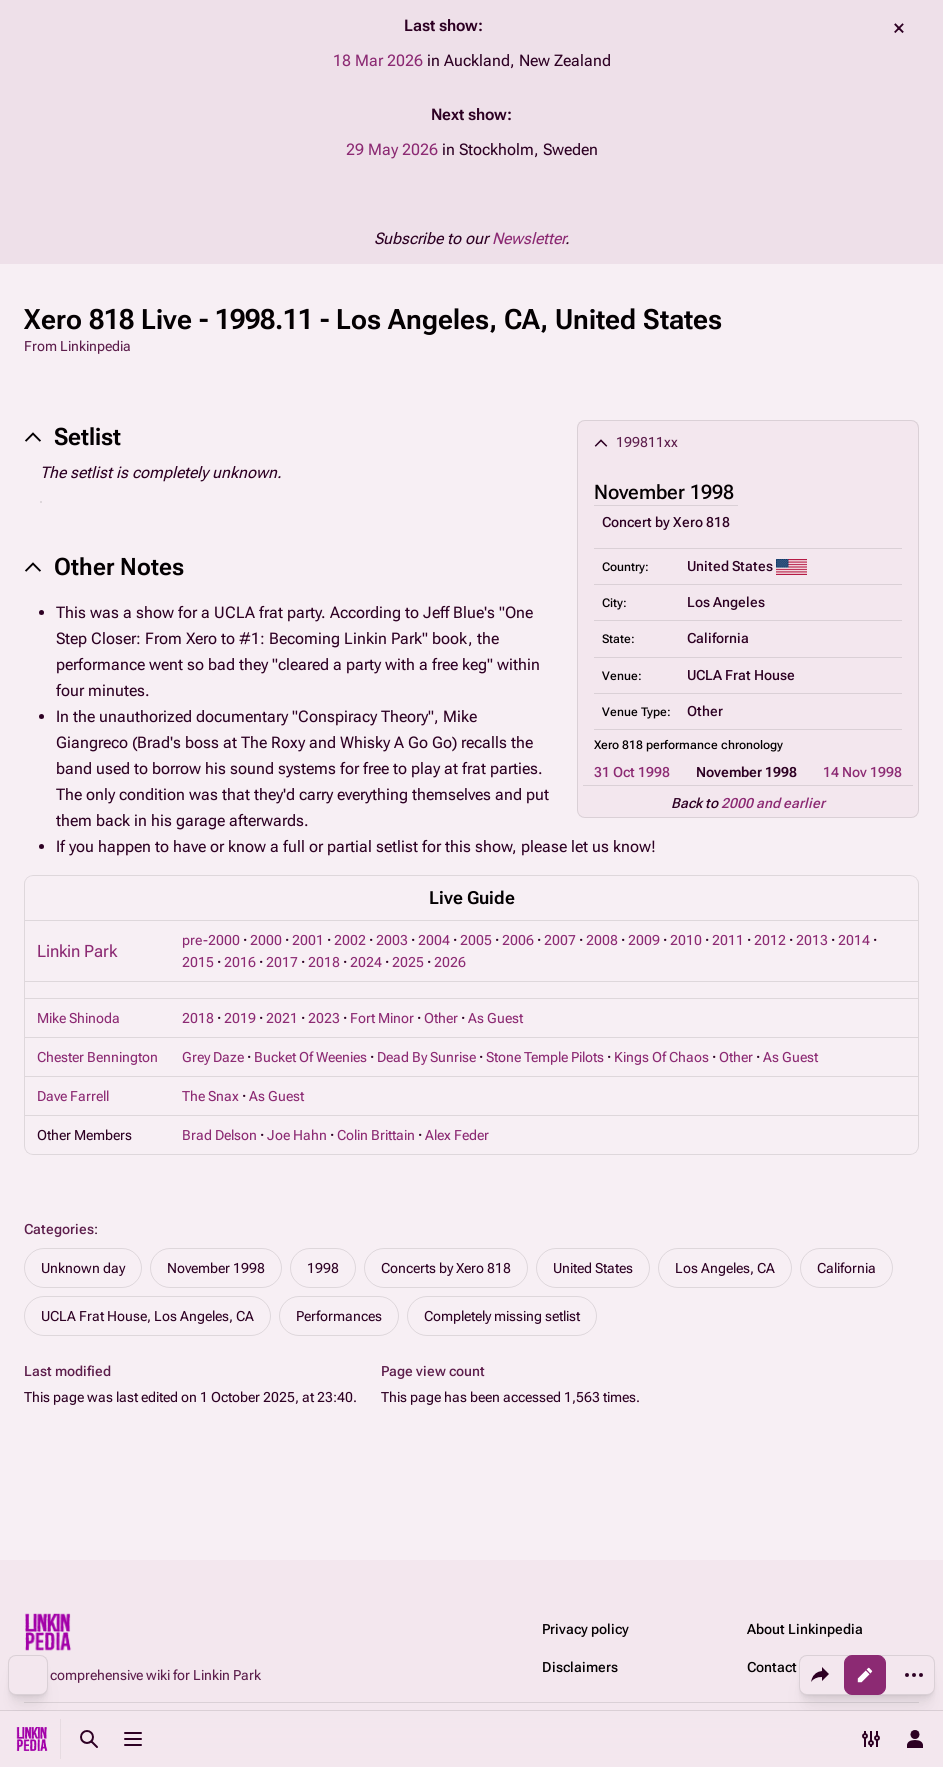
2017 (282, 962)
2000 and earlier (773, 803)
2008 (602, 940)
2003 (392, 940)
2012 (770, 940)
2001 (308, 940)
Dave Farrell (73, 1096)
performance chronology (714, 745)
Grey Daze (213, 1057)
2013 (812, 940)
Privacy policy (585, 1629)
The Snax (210, 1096)
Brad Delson (219, 1135)
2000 (266, 940)
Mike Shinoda (78, 1018)
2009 (644, 940)
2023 (324, 1018)
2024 (366, 962)
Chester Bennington (97, 1057)
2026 (450, 962)
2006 (518, 940)
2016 (240, 962)
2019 (240, 1018)
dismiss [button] (899, 28)
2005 (476, 940)
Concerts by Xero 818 (446, 1268)
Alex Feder (457, 1135)
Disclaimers (580, 1667)
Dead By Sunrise (426, 1057)
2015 (198, 962)
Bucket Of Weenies (310, 1057)
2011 (728, 940)
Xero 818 (701, 522)
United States (593, 1268)
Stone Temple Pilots (545, 1057)
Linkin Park (77, 951)
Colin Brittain (376, 1135)
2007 (560, 940)
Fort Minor (382, 1018)
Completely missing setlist (502, 1316)
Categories (59, 1229)
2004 (434, 940)
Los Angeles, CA (725, 1268)
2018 (324, 962)
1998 (323, 1268)
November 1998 (216, 1268)
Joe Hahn (297, 1135)
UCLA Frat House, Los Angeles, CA (147, 1316)
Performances (339, 1316)
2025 (408, 962)
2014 (854, 940)
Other (441, 1018)
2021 (282, 1018)
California (846, 1268)
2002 (350, 940)
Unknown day (83, 1268)
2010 (686, 940)
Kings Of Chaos (661, 1057)
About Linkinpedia (805, 1629)
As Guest (495, 1018)
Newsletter (528, 238)
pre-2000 (211, 940)
